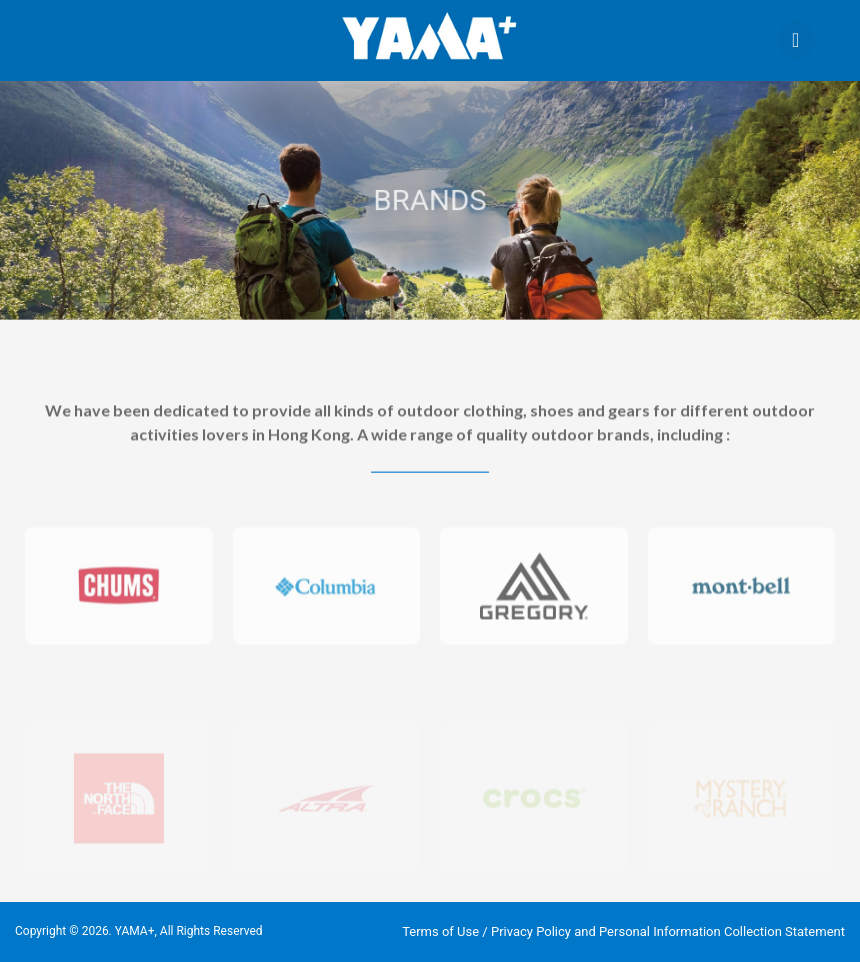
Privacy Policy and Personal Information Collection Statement (668, 931)
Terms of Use (440, 931)
